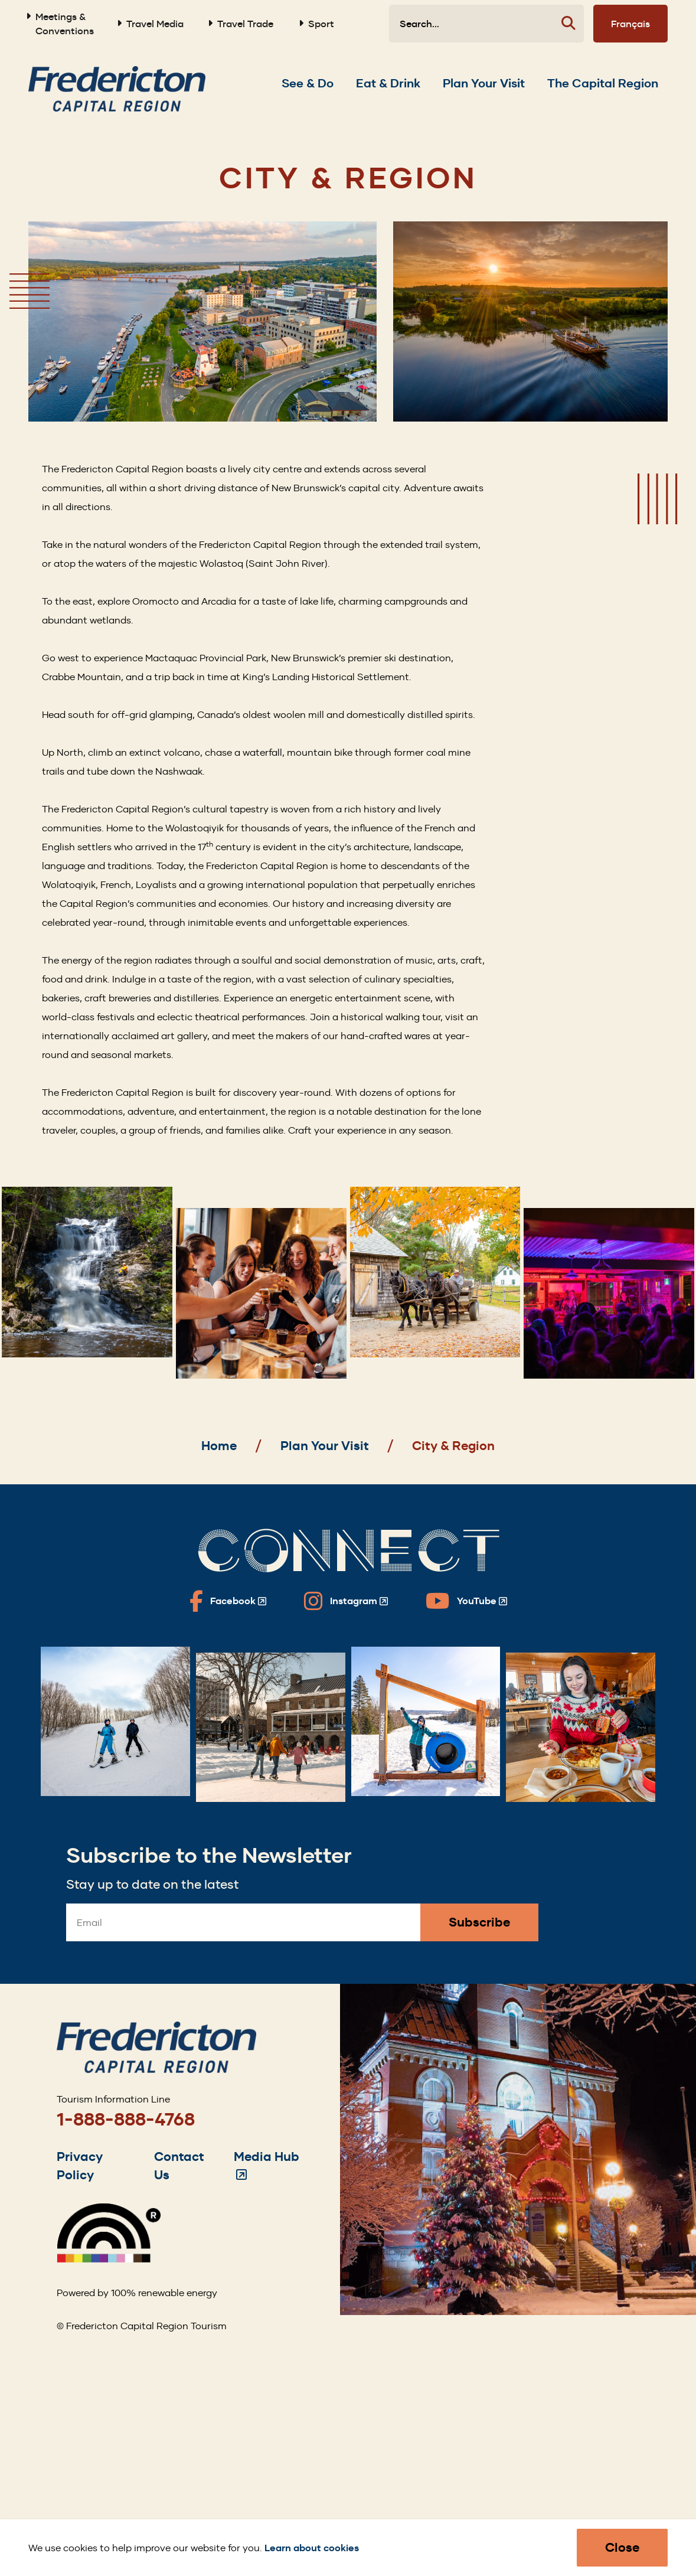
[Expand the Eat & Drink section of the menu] (388, 83)
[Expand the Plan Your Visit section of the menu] (483, 83)
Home (219, 1446)
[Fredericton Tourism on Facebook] (227, 1601)
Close (622, 2547)
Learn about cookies (311, 2548)
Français (630, 24)
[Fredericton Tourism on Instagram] (346, 1601)
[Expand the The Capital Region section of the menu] (603, 83)
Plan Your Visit (324, 1446)
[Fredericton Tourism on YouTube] (466, 1601)
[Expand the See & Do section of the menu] (307, 83)
